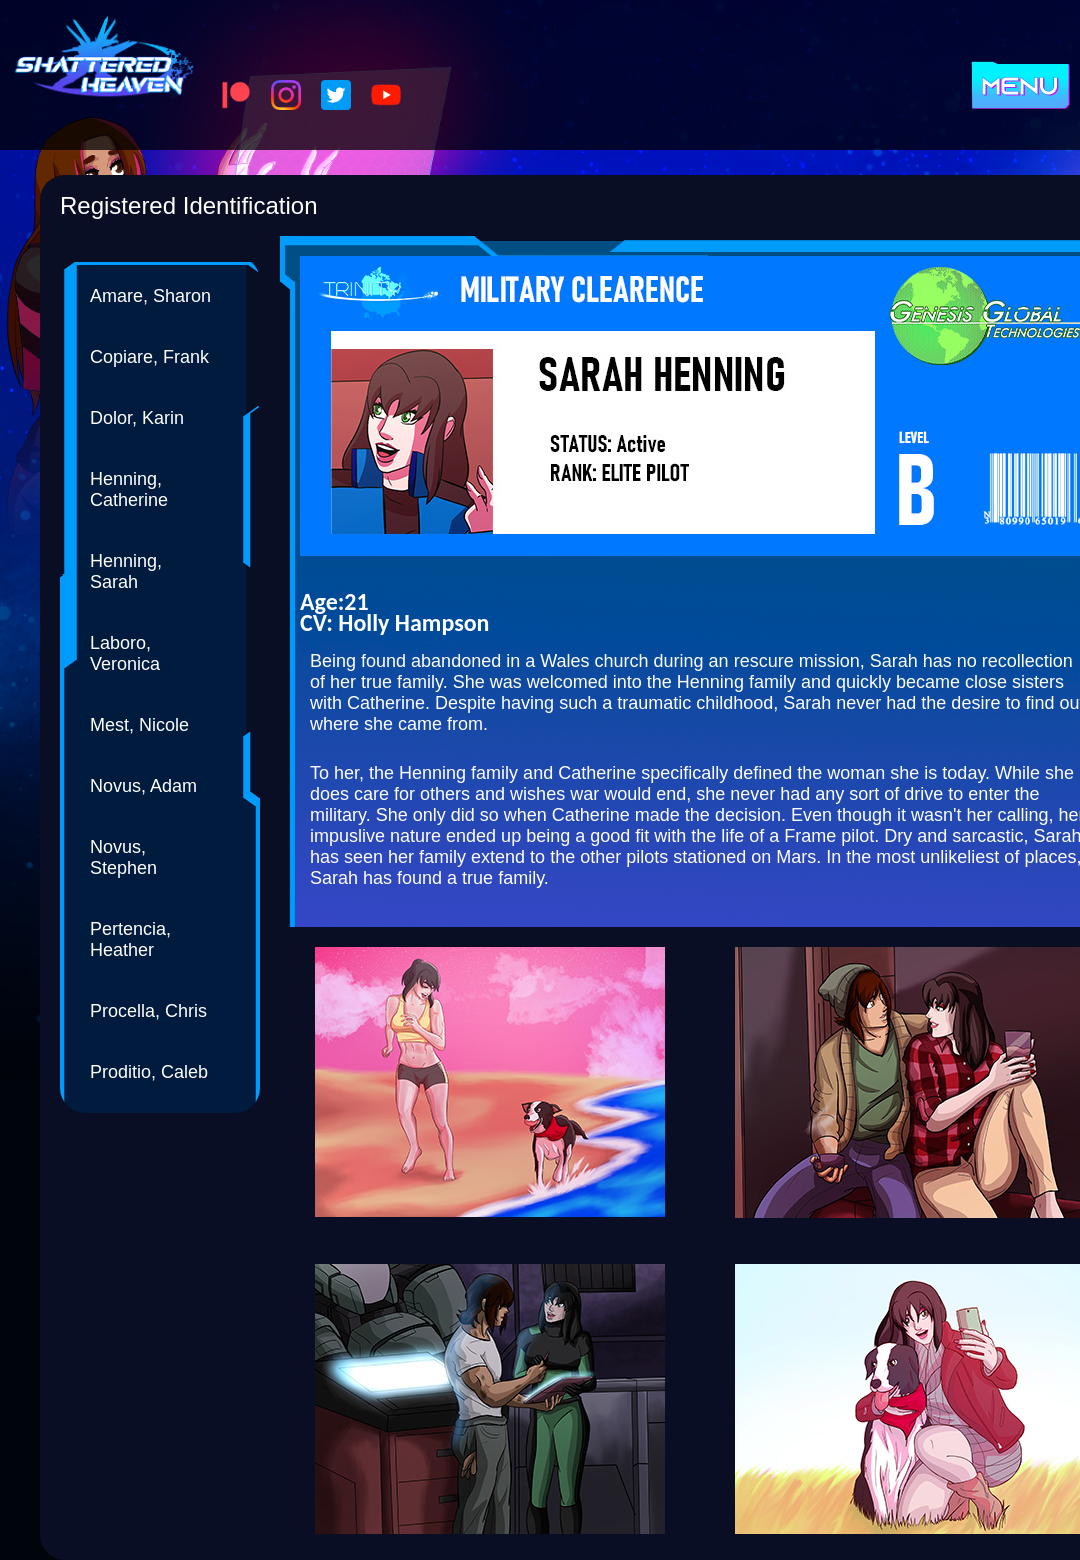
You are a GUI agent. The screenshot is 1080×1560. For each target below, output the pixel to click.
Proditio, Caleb (149, 1072)
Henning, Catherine (129, 489)
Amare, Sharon (150, 296)
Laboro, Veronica (125, 653)
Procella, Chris (148, 1011)
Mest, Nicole (139, 725)
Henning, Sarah (126, 571)
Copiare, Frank (149, 357)
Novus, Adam (143, 786)
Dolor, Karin (137, 418)
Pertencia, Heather (130, 939)
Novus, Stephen (123, 857)
